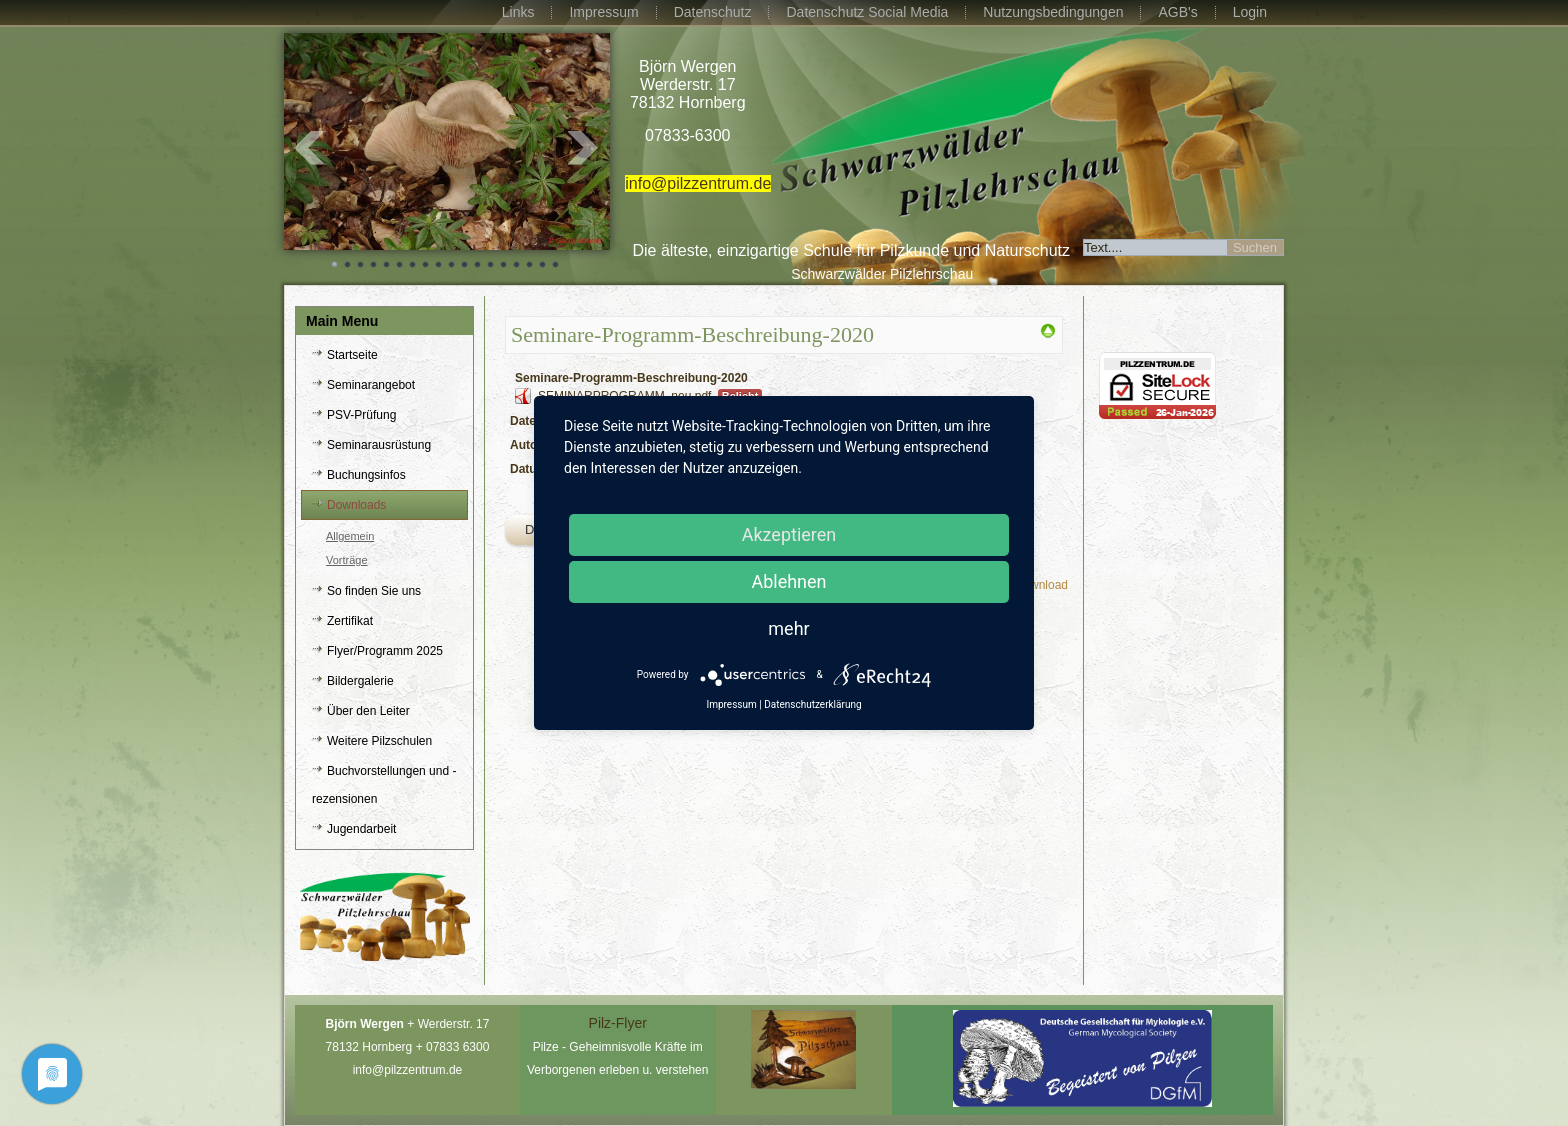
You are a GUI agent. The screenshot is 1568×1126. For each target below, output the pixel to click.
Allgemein (350, 536)
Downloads (356, 505)
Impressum (603, 12)
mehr (788, 628)
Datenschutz (713, 12)
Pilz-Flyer (618, 1023)
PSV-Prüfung (361, 415)
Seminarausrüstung (379, 445)
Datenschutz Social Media (867, 12)
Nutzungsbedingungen (1053, 12)
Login (1250, 12)
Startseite (352, 355)
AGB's (1177, 12)
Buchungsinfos (366, 475)
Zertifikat (350, 621)
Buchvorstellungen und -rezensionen (384, 785)
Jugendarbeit (361, 829)
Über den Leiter (368, 711)
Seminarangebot (371, 385)
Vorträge (347, 560)
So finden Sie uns (374, 591)
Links (518, 12)
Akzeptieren (789, 534)
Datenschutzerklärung (812, 704)
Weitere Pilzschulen (379, 741)
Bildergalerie (360, 681)
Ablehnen (788, 581)
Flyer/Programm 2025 (385, 651)
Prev (310, 148)
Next (584, 148)
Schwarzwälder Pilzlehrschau (882, 274)
